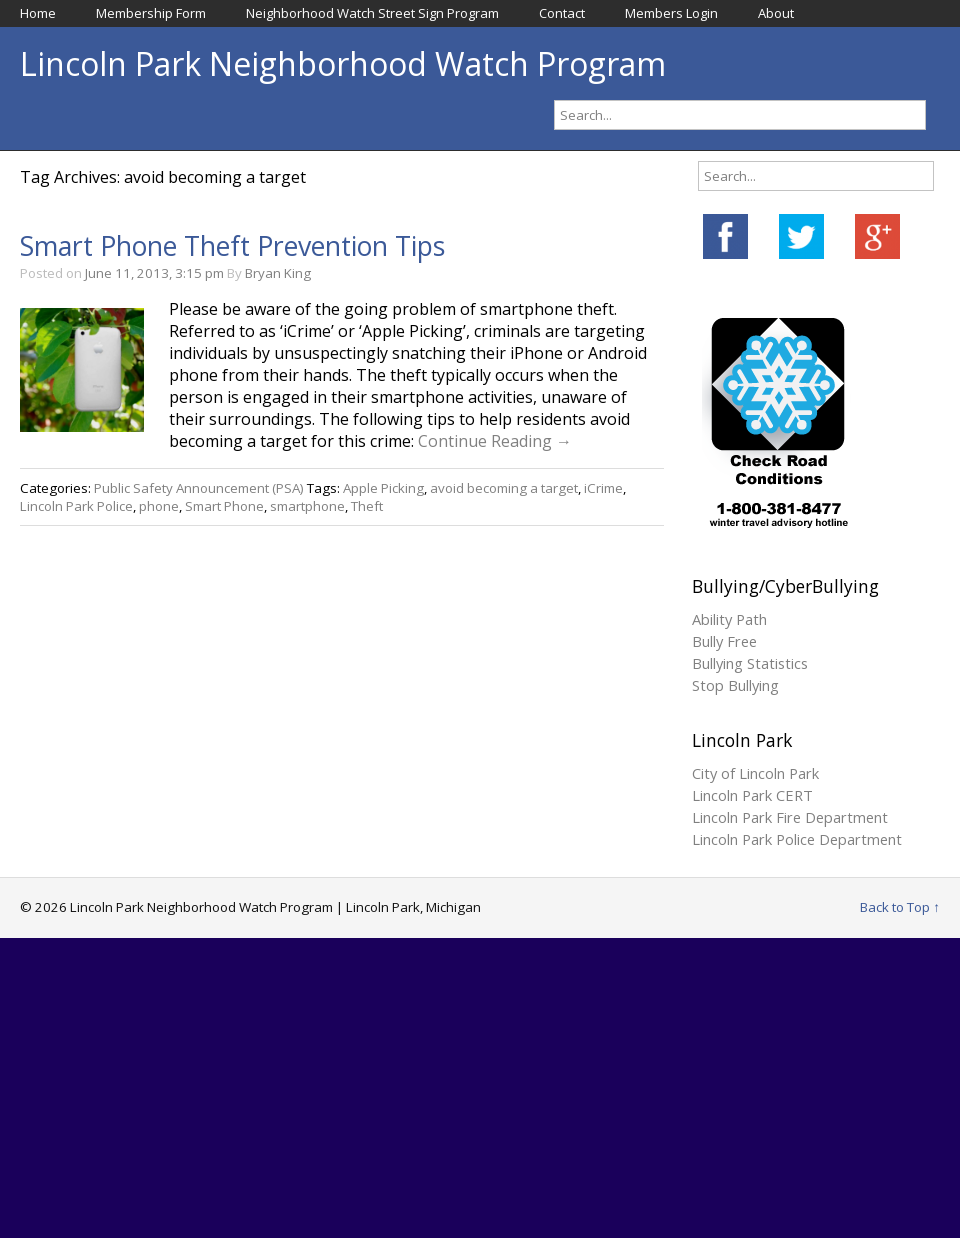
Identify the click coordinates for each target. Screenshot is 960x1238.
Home (38, 13)
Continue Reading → (495, 441)
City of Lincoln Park (755, 773)
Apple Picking (383, 488)
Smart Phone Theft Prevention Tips (232, 246)
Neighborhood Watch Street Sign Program (372, 13)
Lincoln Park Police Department (797, 839)
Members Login (671, 13)
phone (159, 506)
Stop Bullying (735, 685)
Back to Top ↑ (900, 907)
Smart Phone (224, 506)
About (776, 13)
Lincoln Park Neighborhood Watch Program (343, 63)
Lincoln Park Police (76, 506)
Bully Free (724, 641)
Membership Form (151, 13)
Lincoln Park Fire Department (790, 817)
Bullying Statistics (750, 663)
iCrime (603, 488)
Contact (562, 13)
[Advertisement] (480, 1088)
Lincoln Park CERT (752, 795)
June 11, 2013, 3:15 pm (154, 273)
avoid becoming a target (504, 488)
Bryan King (278, 273)
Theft (367, 506)
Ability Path (729, 619)
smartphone (307, 506)
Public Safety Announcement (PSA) (199, 488)
